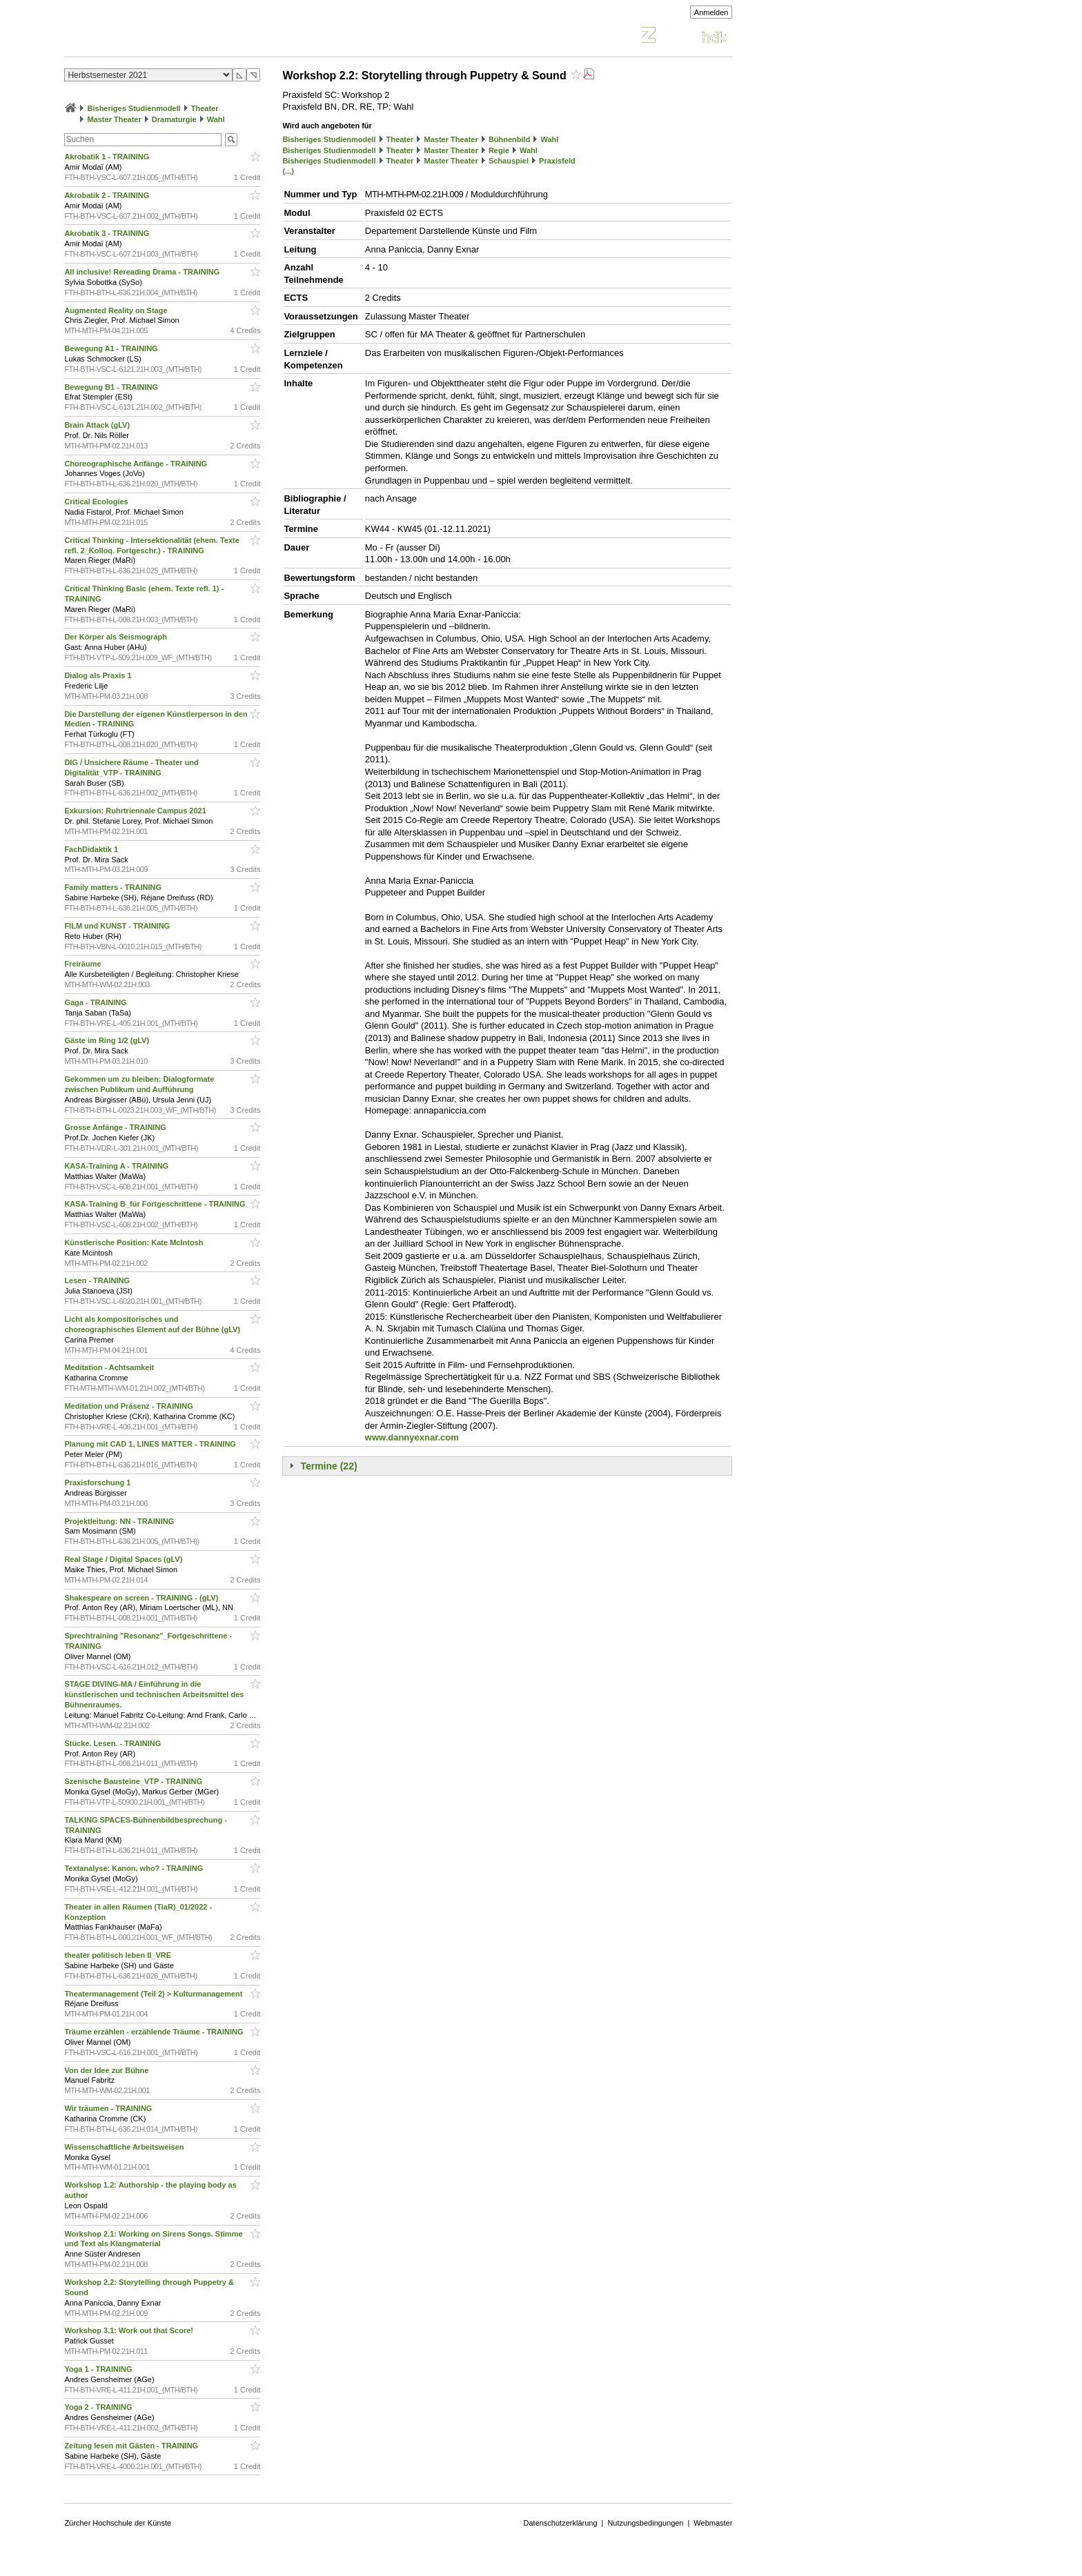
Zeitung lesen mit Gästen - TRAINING (132, 2445)
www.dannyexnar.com (412, 1437)
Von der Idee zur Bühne (107, 2070)
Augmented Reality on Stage (116, 310)
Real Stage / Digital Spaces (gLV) (124, 1559)
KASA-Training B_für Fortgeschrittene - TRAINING (155, 1204)
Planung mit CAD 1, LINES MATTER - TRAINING (151, 1444)
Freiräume (83, 964)
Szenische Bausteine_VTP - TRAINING (134, 1781)
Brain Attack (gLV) (98, 425)
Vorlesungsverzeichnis (165, 37)
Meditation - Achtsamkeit (110, 1367)
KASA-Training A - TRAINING (117, 1166)
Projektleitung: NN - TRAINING (120, 1521)
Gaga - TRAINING (96, 1002)
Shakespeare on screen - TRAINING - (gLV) (142, 1598)
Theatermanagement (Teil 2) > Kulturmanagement (154, 1994)
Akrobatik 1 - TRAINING (107, 156)
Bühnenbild (510, 139)
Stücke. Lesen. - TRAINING (113, 1743)
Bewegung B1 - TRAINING (112, 387)
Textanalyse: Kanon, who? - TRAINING (134, 1868)
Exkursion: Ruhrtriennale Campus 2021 (136, 810)
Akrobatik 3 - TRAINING (107, 233)
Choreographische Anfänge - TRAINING (136, 463)
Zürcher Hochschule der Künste (117, 2523)
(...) (288, 171)
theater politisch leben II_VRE (118, 1955)
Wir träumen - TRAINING (109, 2108)
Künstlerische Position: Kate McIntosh (134, 1242)
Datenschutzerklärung (561, 2523)
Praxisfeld (557, 161)
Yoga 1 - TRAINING (99, 2369)
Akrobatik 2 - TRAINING (107, 195)
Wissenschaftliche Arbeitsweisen (125, 2147)
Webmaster (713, 2523)
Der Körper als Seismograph (116, 637)
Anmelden (711, 12)
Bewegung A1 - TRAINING (111, 348)
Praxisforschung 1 (98, 1482)
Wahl (216, 119)
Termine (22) (328, 1466)
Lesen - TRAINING (98, 1280)
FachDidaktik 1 (92, 849)
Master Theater (114, 119)
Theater (205, 108)
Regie (499, 150)
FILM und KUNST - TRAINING (118, 926)
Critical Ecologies (97, 501)
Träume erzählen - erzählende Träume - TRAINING (154, 2032)
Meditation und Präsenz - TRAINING (129, 1406)
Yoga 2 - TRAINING (99, 2407)
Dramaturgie (174, 119)
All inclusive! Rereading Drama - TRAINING (143, 272)
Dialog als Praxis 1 (98, 675)
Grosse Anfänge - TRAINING (116, 1127)
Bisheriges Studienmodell (134, 108)
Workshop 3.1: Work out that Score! (129, 2330)
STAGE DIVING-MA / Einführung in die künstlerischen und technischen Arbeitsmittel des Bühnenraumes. (154, 1694)
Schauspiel (509, 161)
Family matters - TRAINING (114, 887)
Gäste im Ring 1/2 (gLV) (107, 1040)
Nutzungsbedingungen (645, 2523)
